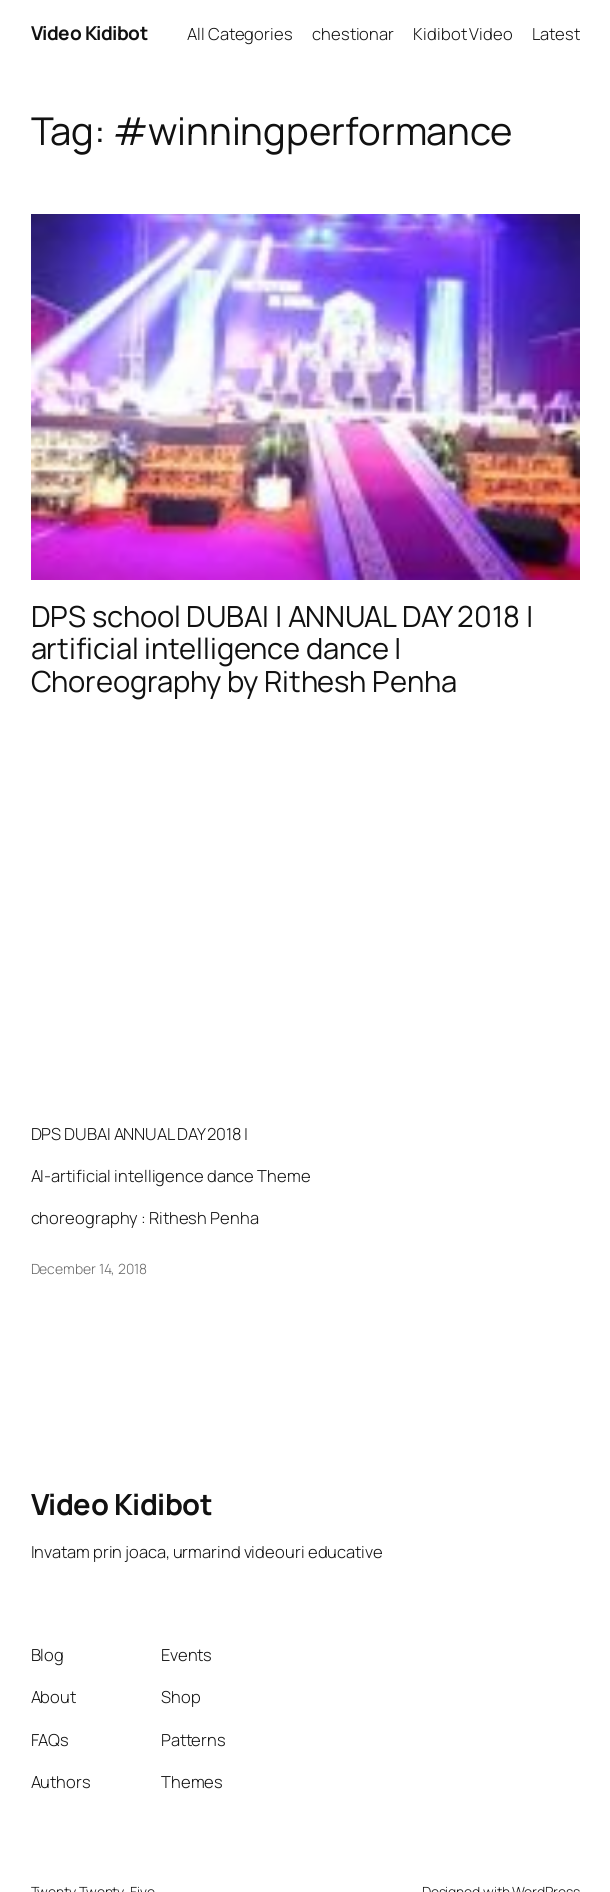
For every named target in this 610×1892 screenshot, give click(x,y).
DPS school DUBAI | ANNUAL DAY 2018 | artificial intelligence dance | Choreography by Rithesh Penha (282, 649)
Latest (555, 33)
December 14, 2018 (89, 1268)
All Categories (240, 33)
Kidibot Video (463, 33)
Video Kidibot (89, 33)
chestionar (353, 33)
